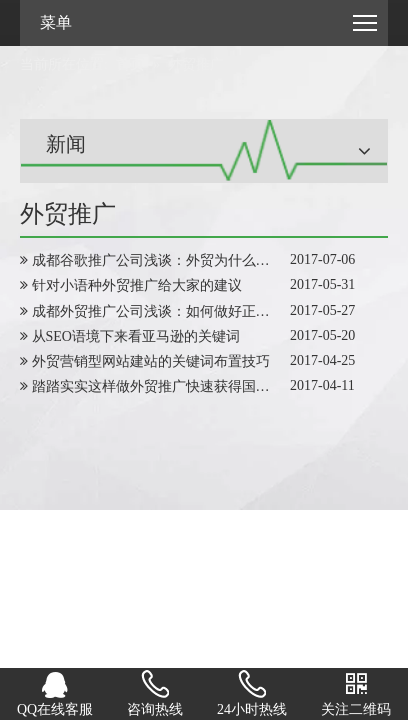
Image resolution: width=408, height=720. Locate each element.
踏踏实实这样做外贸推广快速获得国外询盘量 (172, 386)
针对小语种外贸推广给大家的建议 (137, 285)
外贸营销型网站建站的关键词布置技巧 (151, 361)
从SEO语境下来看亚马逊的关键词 (136, 336)
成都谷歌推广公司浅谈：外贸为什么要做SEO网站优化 (199, 260)
